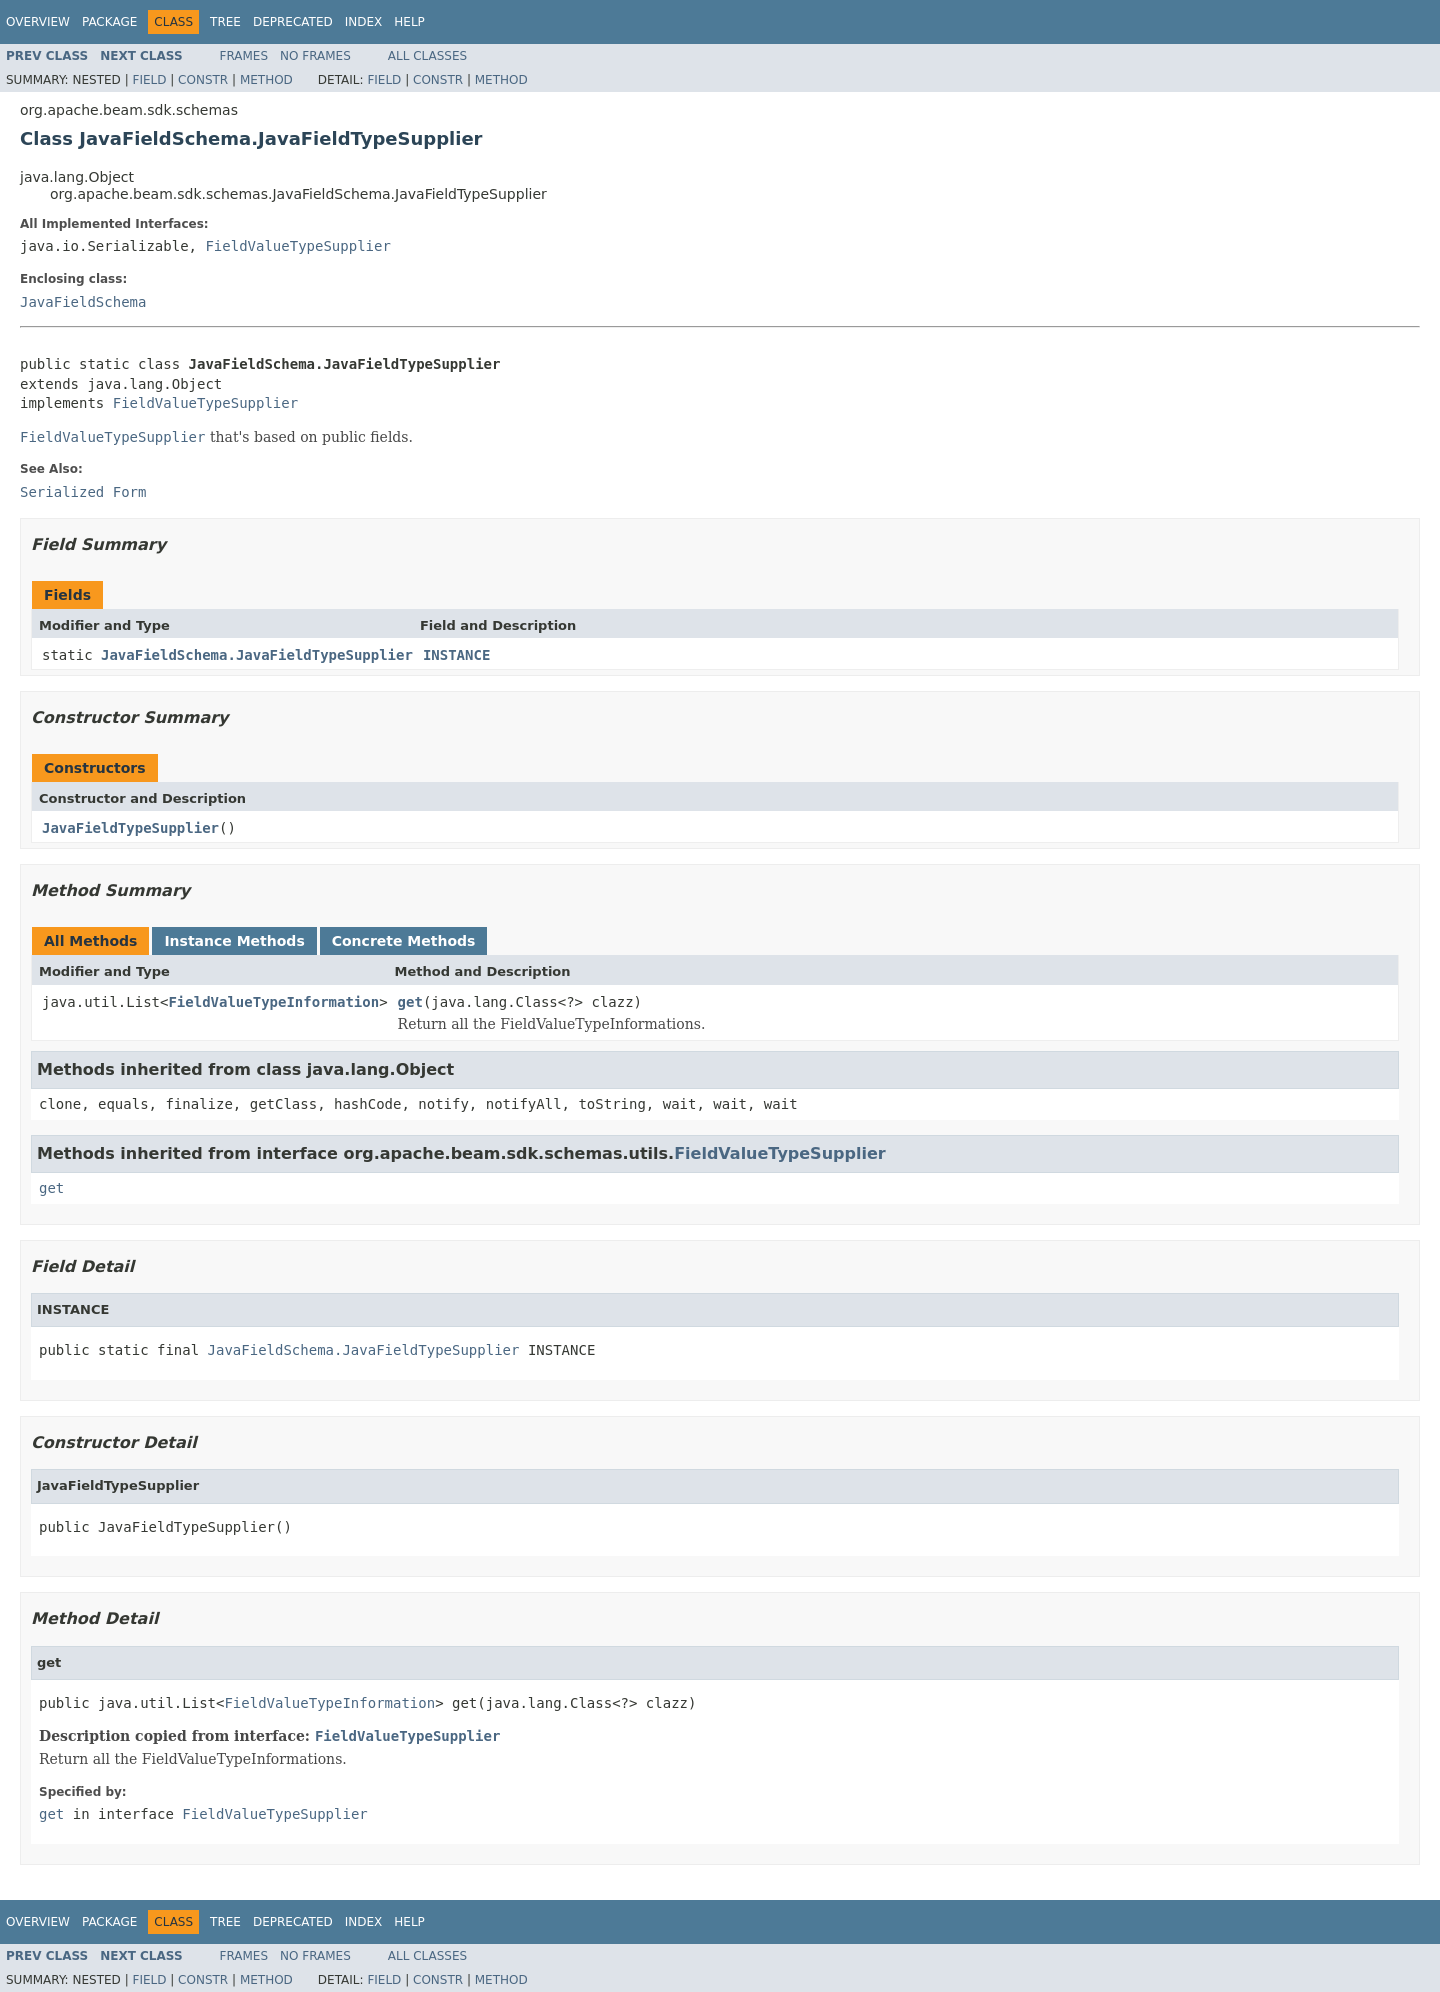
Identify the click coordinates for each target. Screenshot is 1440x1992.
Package (109, 22)
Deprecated (293, 22)
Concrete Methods (404, 941)
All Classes (427, 56)
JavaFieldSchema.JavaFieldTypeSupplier (257, 655)
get (410, 1002)
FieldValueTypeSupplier (297, 246)
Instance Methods (234, 941)
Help (409, 22)
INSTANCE (456, 655)
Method (266, 80)
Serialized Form (83, 492)
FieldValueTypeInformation (273, 1002)
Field (149, 80)
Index (364, 22)
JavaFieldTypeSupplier (130, 828)
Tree (225, 22)
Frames (244, 56)
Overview (38, 22)
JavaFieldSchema (83, 302)
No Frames (315, 56)
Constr (203, 80)
